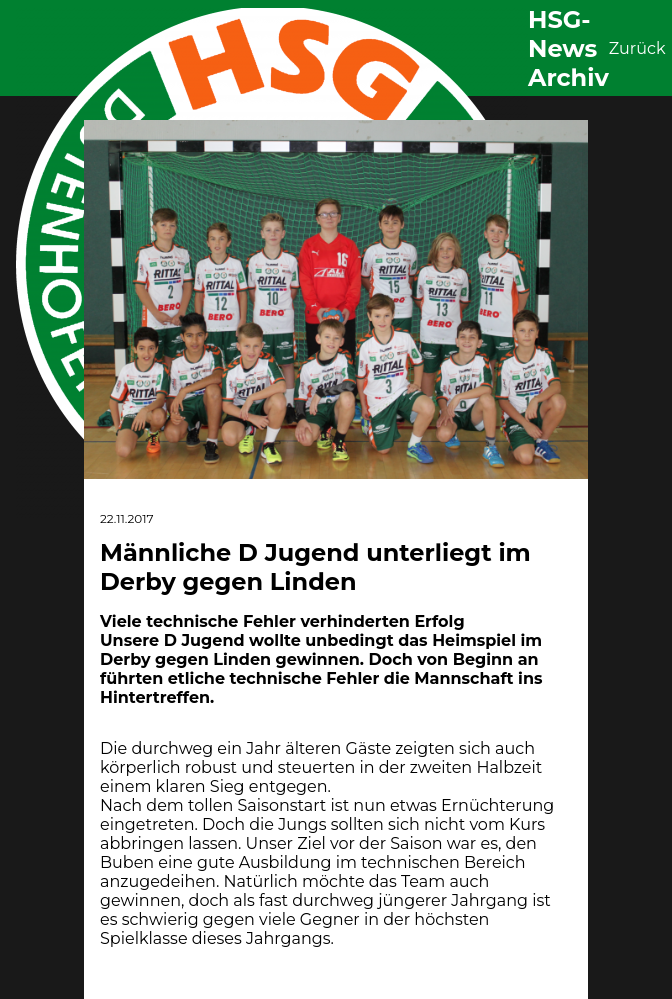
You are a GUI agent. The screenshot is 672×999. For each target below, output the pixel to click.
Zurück (637, 48)
